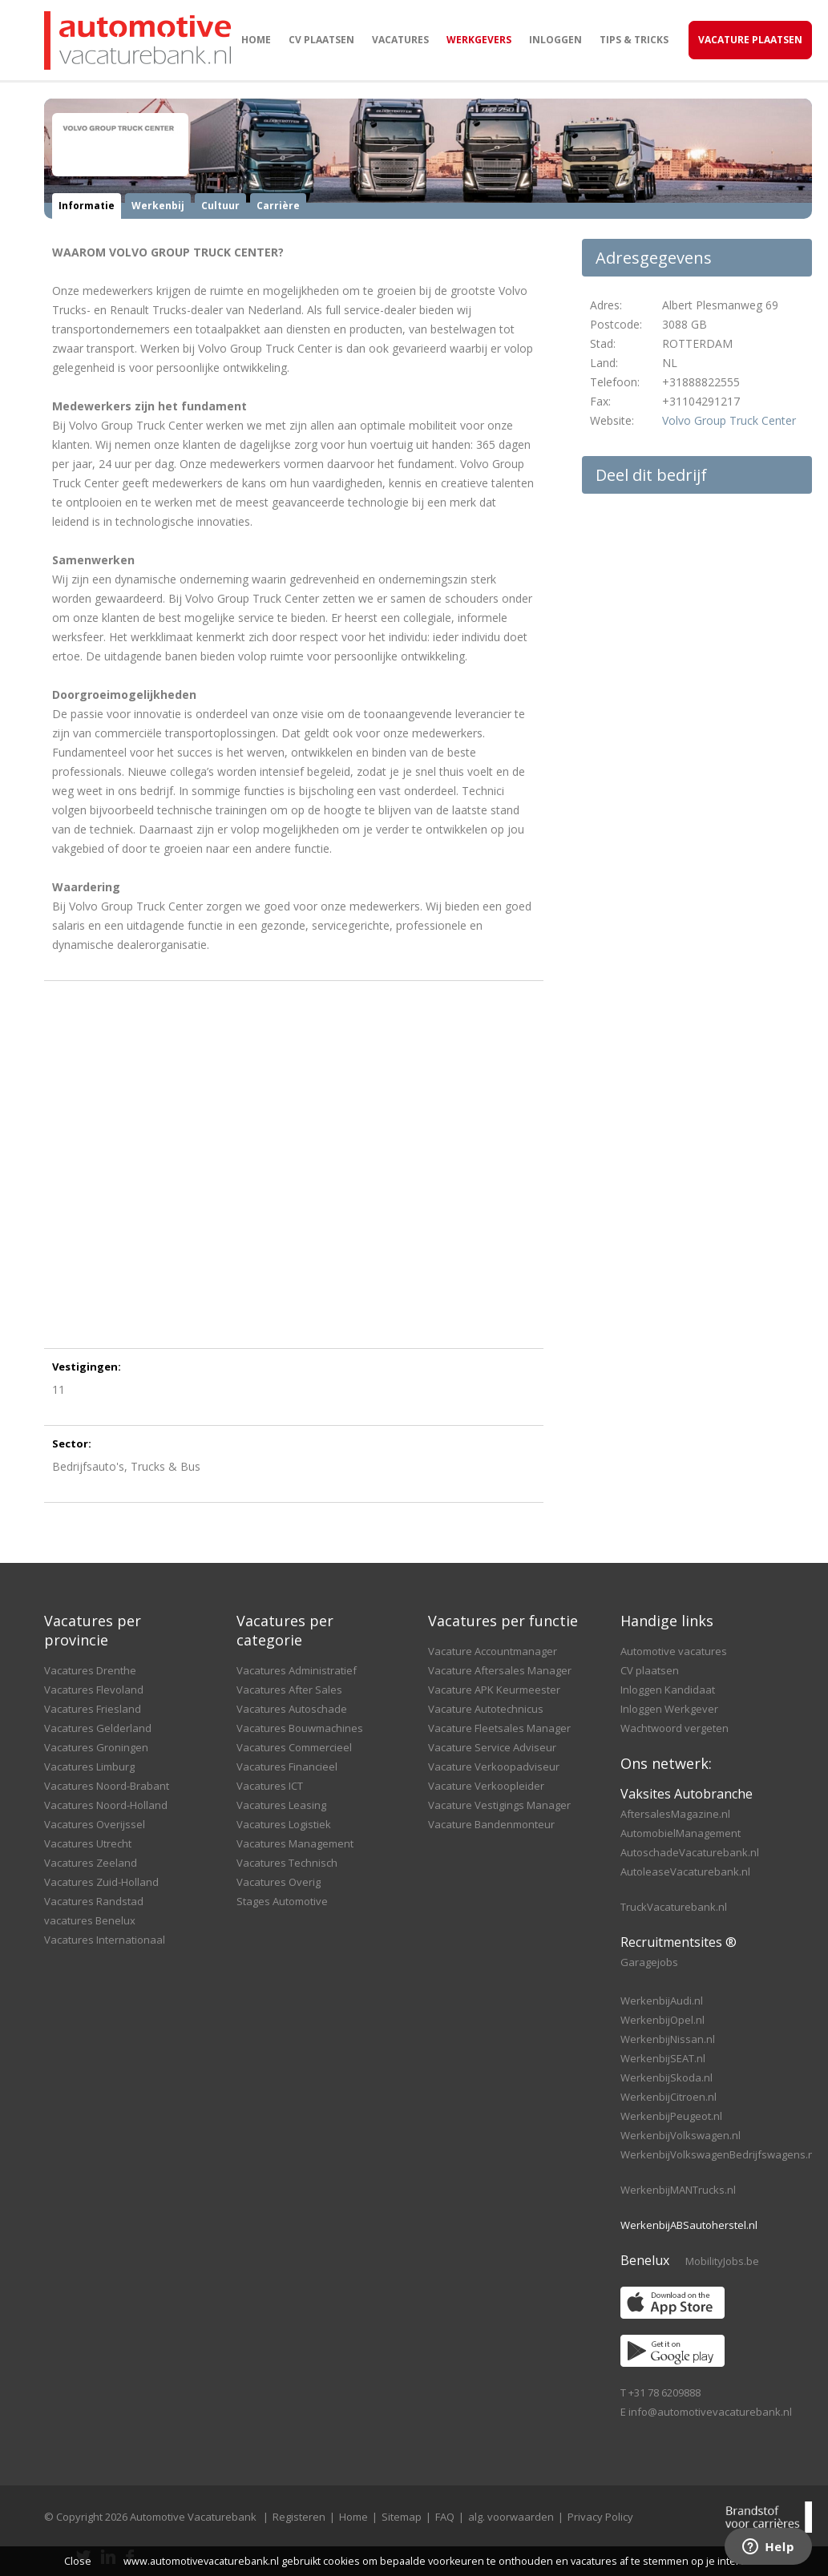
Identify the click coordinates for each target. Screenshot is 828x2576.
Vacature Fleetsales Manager (499, 1728)
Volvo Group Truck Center (729, 420)
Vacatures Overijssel (94, 1824)
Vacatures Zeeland (90, 1862)
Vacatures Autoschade (291, 1709)
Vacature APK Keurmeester (494, 1689)
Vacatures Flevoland (93, 1689)
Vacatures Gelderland (97, 1728)
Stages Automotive (282, 1901)
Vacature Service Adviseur (492, 1747)
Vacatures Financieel (286, 1766)
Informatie (87, 205)
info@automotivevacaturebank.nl (710, 2411)
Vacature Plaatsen (750, 39)
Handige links (666, 1620)
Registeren (299, 2516)
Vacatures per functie (503, 1620)
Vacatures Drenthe (90, 1670)
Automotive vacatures (673, 1651)
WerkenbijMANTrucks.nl (678, 2189)
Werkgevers (478, 39)
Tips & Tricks (634, 39)
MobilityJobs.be (722, 2261)
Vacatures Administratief (296, 1670)
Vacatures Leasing (281, 1805)
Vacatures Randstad (93, 1901)
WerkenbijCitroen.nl (668, 2096)
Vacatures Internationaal (104, 1939)
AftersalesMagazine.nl (675, 1814)
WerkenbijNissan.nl (667, 2039)
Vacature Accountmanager (492, 1651)
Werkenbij (157, 205)
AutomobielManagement (680, 1833)
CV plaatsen (321, 39)
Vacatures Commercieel (294, 1747)
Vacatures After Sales (289, 1689)
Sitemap (402, 2516)
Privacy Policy (600, 2516)
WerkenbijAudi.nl (661, 2000)
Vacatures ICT (269, 1786)
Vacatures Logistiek (283, 1824)
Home (256, 39)
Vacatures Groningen (96, 1747)
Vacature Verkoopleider (486, 1786)
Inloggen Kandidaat (667, 1689)
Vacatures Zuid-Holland (101, 1882)
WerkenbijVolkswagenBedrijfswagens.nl (718, 2154)
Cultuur (220, 205)
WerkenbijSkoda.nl (666, 2077)
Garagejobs (649, 1962)
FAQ (444, 2516)
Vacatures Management (294, 1843)
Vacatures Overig (278, 1882)
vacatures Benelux (89, 1920)
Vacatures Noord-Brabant (106, 1786)
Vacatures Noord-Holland (106, 1805)
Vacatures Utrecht (87, 1843)
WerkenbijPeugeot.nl (671, 2116)
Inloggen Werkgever (669, 1709)
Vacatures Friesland (92, 1709)
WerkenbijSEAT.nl (662, 2058)
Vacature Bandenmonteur (491, 1824)
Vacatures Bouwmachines (299, 1728)
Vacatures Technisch (286, 1862)
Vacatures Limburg (89, 1766)
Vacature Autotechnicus (485, 1709)
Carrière (278, 205)
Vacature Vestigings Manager (499, 1805)
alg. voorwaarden (511, 2516)
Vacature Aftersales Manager (500, 1670)
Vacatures (400, 39)
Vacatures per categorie (284, 1630)
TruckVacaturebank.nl (673, 1907)
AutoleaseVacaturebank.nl (685, 1871)
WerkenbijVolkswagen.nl (680, 2135)
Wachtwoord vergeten (674, 1728)
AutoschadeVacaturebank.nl (689, 1852)
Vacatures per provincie (92, 1630)
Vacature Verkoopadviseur (493, 1766)
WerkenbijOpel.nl (662, 2020)
